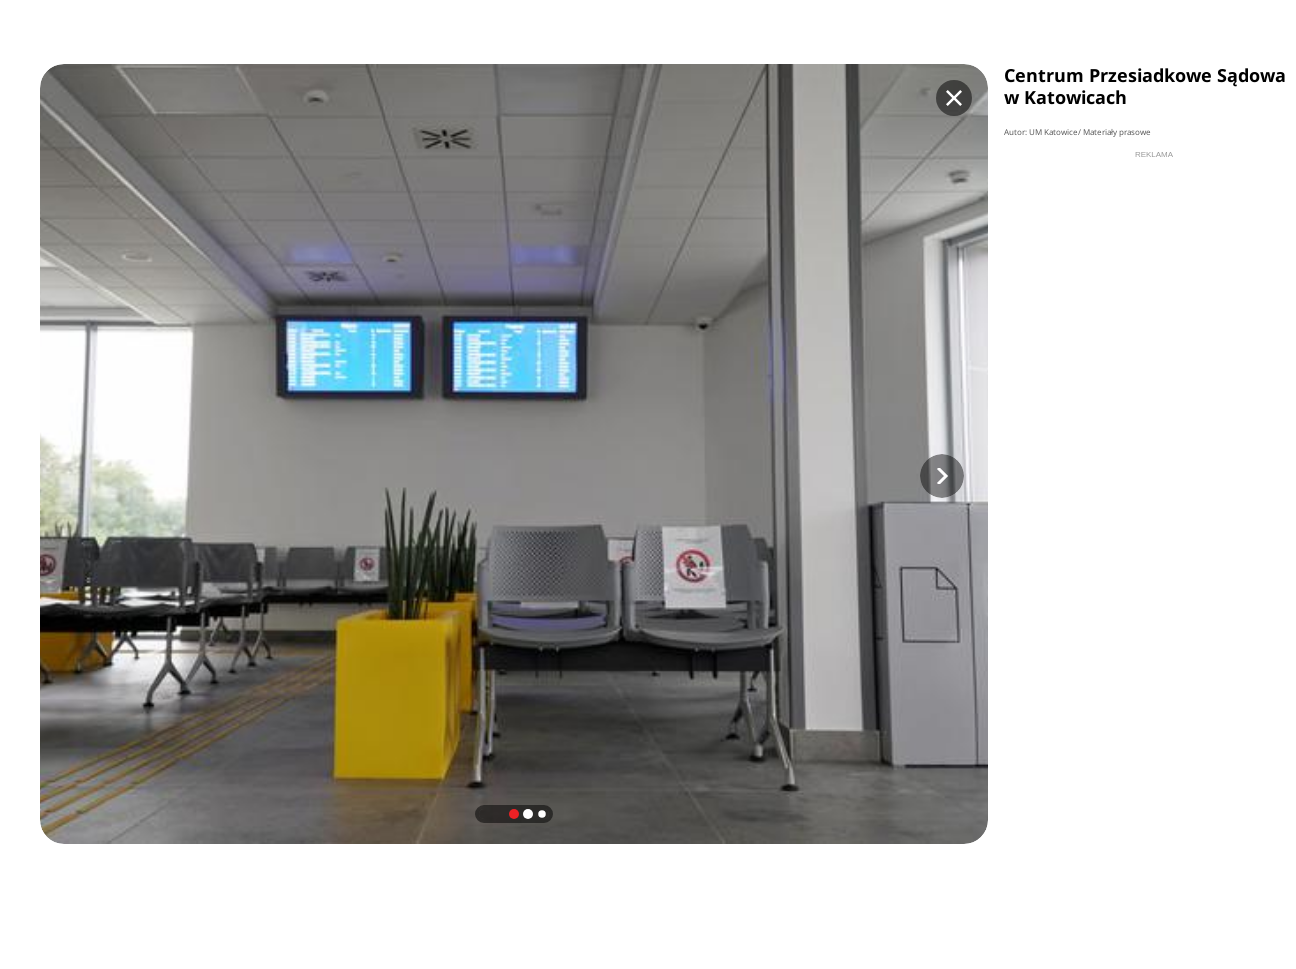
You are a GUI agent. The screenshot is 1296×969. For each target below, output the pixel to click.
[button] (942, 476)
